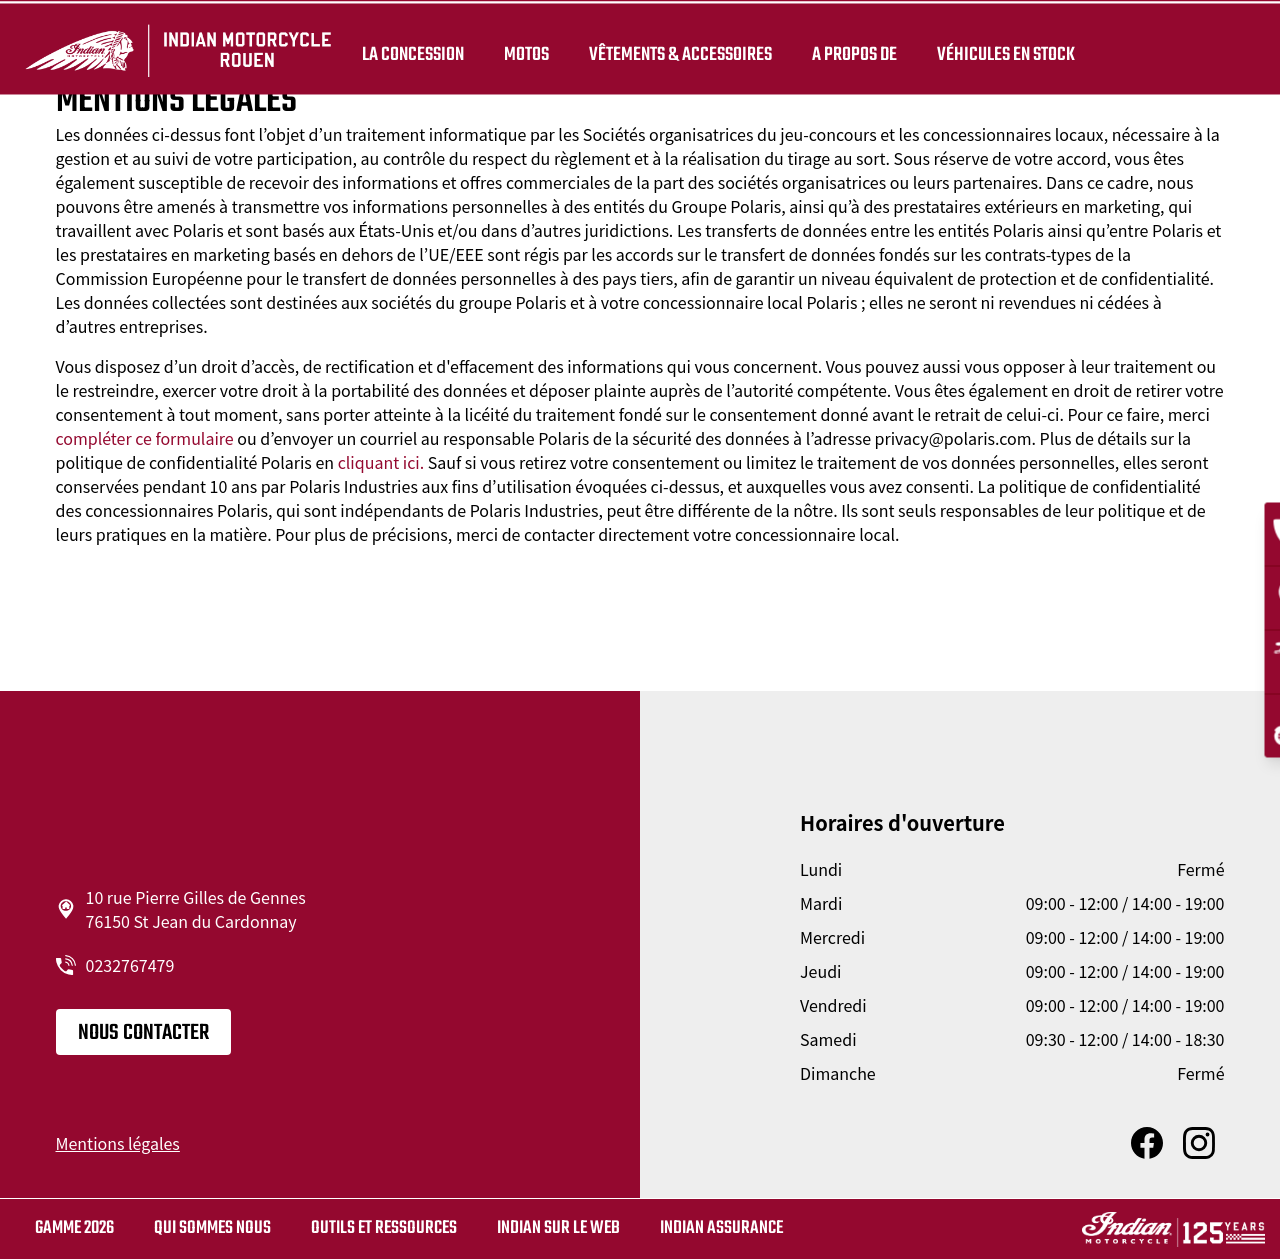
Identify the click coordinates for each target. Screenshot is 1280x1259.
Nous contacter (143, 1033)
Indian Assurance (721, 1228)
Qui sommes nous (212, 1228)
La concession (409, 52)
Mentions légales (118, 1143)
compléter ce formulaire (145, 438)
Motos (522, 52)
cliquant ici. (381, 462)
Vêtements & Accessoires (676, 52)
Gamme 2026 (74, 1228)
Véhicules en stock (1002, 52)
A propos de (850, 52)
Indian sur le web (558, 1228)
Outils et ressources (384, 1228)
